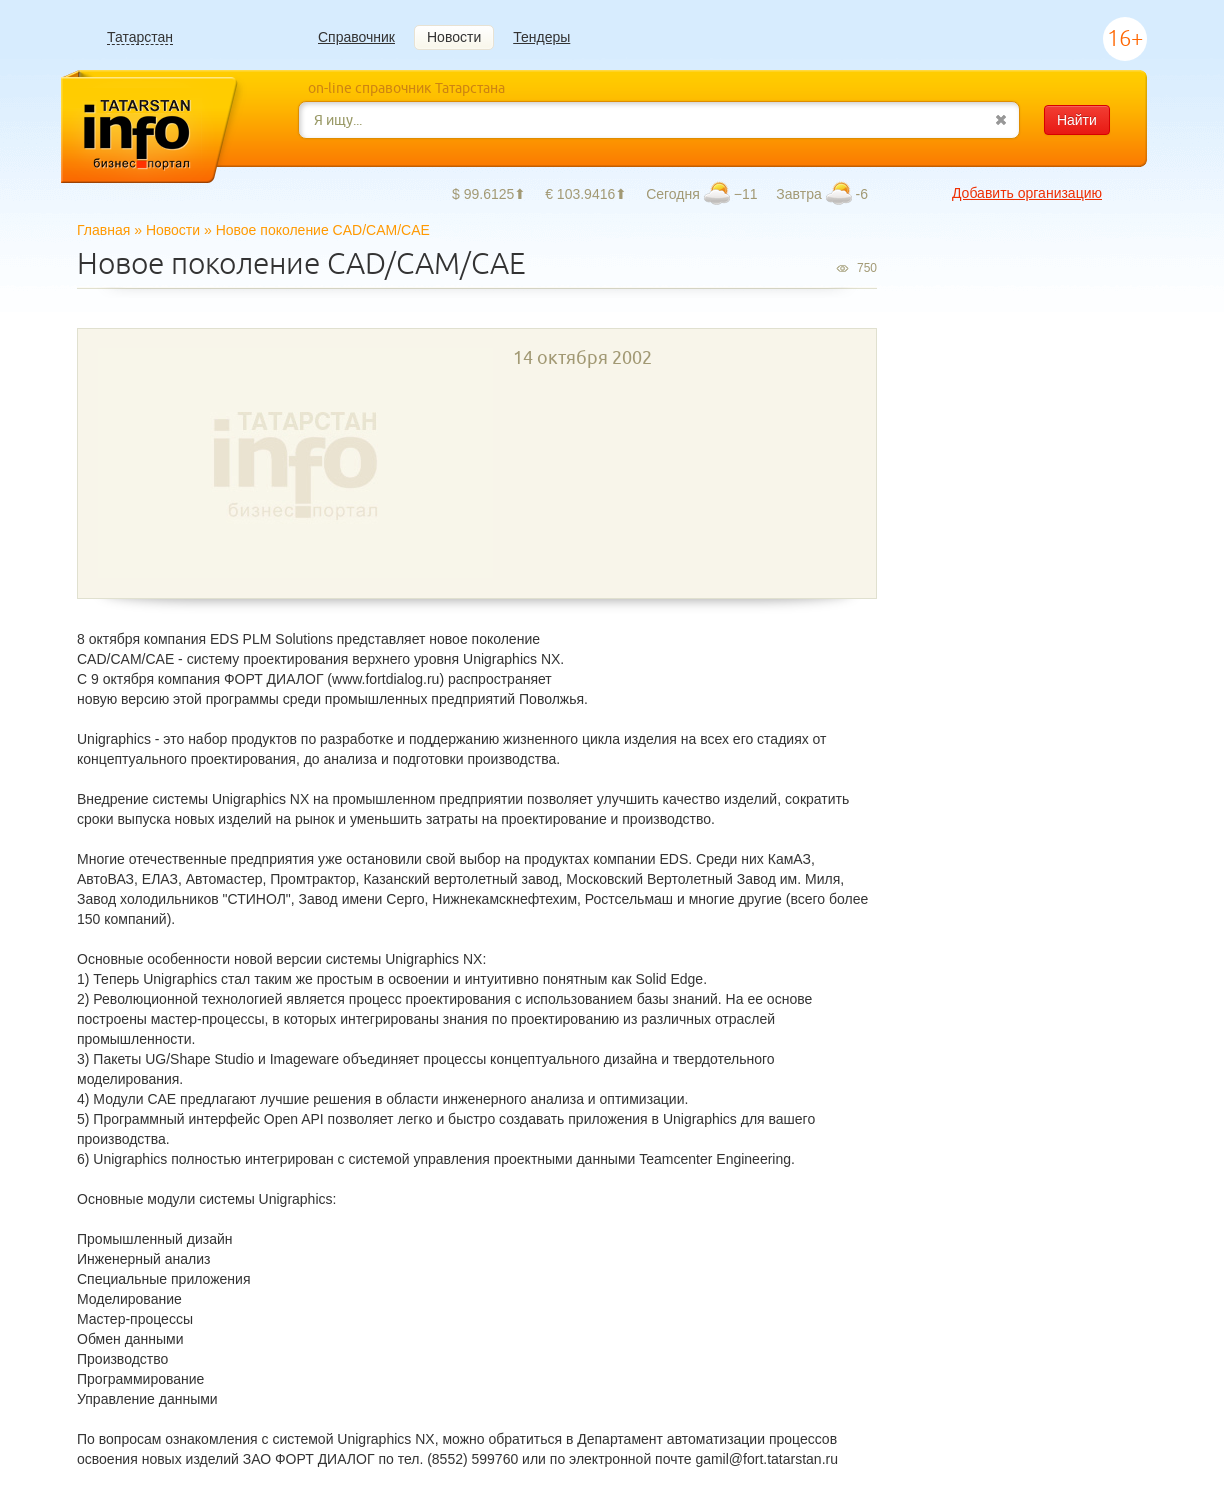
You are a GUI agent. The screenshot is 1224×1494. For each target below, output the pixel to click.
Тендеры (541, 37)
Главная (103, 230)
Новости (454, 37)
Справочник (356, 37)
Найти (1077, 120)
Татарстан (140, 37)
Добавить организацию (1027, 193)
